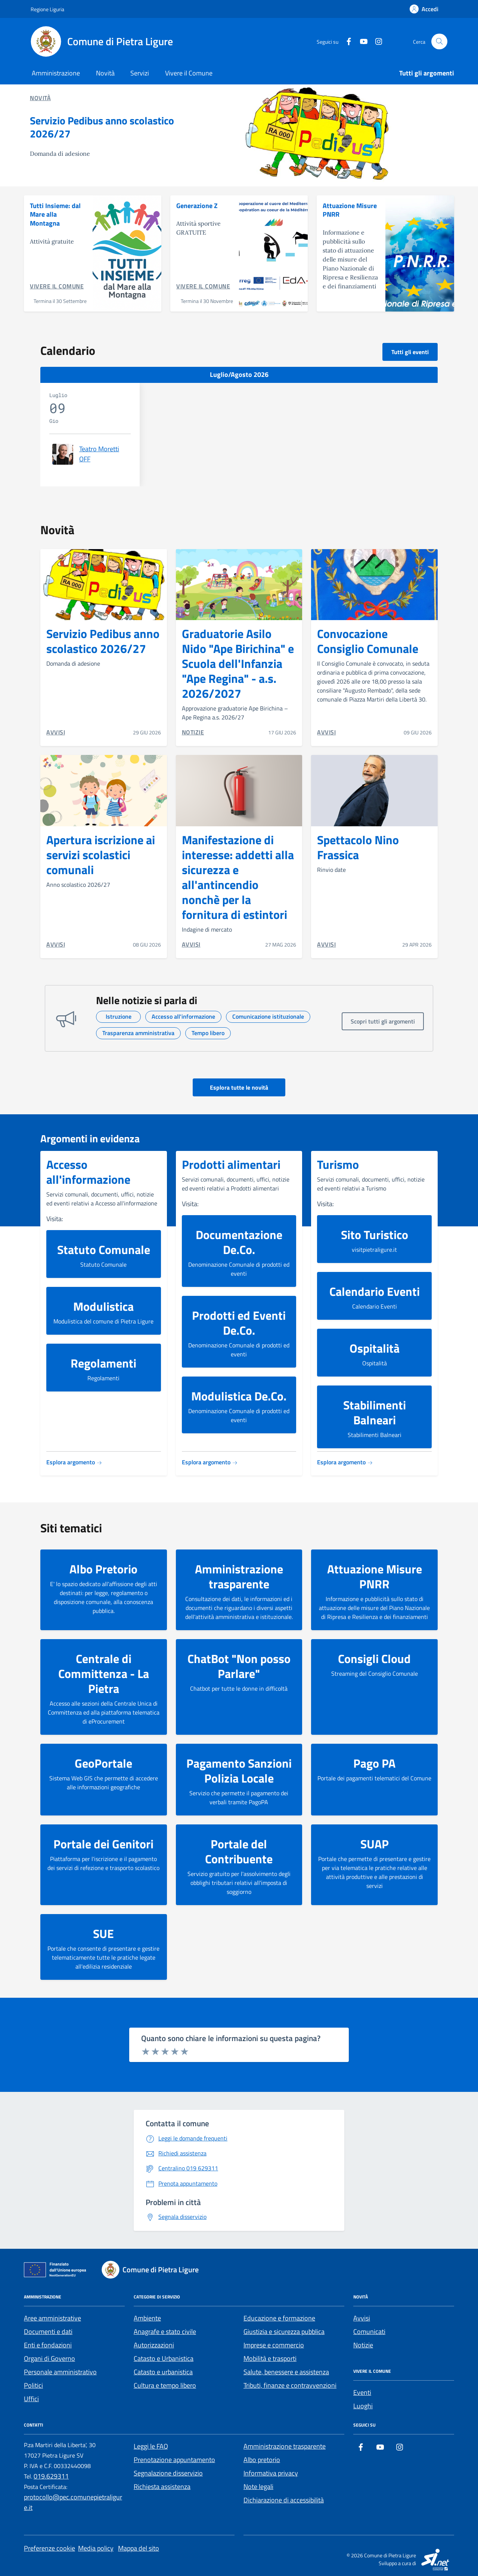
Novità (105, 73)
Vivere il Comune (188, 73)
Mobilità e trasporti (270, 2358)
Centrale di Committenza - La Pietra (103, 1673)
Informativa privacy (270, 2473)
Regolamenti (103, 1363)
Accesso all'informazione (88, 1172)
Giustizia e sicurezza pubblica (284, 2331)
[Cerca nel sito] (439, 42)
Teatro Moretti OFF (99, 454)
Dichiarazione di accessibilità (283, 2500)
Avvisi (361, 2318)
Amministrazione (56, 73)
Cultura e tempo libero (165, 2385)
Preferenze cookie (49, 2548)
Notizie (363, 2345)
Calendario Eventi (374, 1291)
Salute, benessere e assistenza (286, 2372)
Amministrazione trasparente (239, 1576)
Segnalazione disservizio (168, 2473)
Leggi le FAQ (151, 2446)
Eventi (362, 2392)
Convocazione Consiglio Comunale (367, 641)
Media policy (96, 2548)
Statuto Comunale (103, 1249)
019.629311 (51, 2476)
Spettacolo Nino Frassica (358, 847)
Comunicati (369, 2331)
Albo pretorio (261, 2460)
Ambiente (147, 2318)
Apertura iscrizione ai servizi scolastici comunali (100, 854)
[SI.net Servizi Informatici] (436, 2559)
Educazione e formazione (279, 2318)
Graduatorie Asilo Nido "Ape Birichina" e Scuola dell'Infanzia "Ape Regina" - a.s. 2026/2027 (238, 663)
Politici (33, 2385)
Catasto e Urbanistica (163, 2358)
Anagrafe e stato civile (165, 2331)
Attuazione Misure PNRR (350, 210)
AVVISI (55, 732)
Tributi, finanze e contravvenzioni (289, 2385)
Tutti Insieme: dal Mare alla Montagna (55, 214)
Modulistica (103, 1306)
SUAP (374, 1843)
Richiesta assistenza (162, 2486)
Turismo (338, 1164)
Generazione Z (197, 205)
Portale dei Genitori (103, 1843)
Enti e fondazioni (48, 2345)
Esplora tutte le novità (239, 1087)
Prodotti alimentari (231, 1164)
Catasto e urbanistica (163, 2372)
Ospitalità (375, 1348)
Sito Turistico (374, 1234)
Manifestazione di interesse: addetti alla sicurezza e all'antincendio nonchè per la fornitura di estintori (238, 877)
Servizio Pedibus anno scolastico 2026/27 (102, 127)
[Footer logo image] (155, 2270)
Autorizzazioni (154, 2345)
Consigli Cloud (374, 1658)
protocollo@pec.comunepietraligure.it (73, 2502)
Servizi (139, 73)
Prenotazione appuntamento (174, 2460)
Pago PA (374, 1763)
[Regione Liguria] (47, 9)
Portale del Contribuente (239, 1851)
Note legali (258, 2486)
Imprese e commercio (273, 2345)
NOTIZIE (193, 732)
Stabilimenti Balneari (374, 1412)
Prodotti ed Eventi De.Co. (239, 1323)
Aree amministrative (52, 2318)
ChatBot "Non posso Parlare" (239, 1666)
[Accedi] (424, 9)
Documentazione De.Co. (239, 1242)
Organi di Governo (49, 2358)
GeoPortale (103, 1763)
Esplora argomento (74, 1462)
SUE (103, 1933)
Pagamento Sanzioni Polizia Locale (239, 1771)
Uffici (31, 2399)
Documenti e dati (48, 2331)
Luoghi (363, 2406)
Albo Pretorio (103, 1568)
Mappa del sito (138, 2548)
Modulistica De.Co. (238, 1395)
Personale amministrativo (60, 2372)
